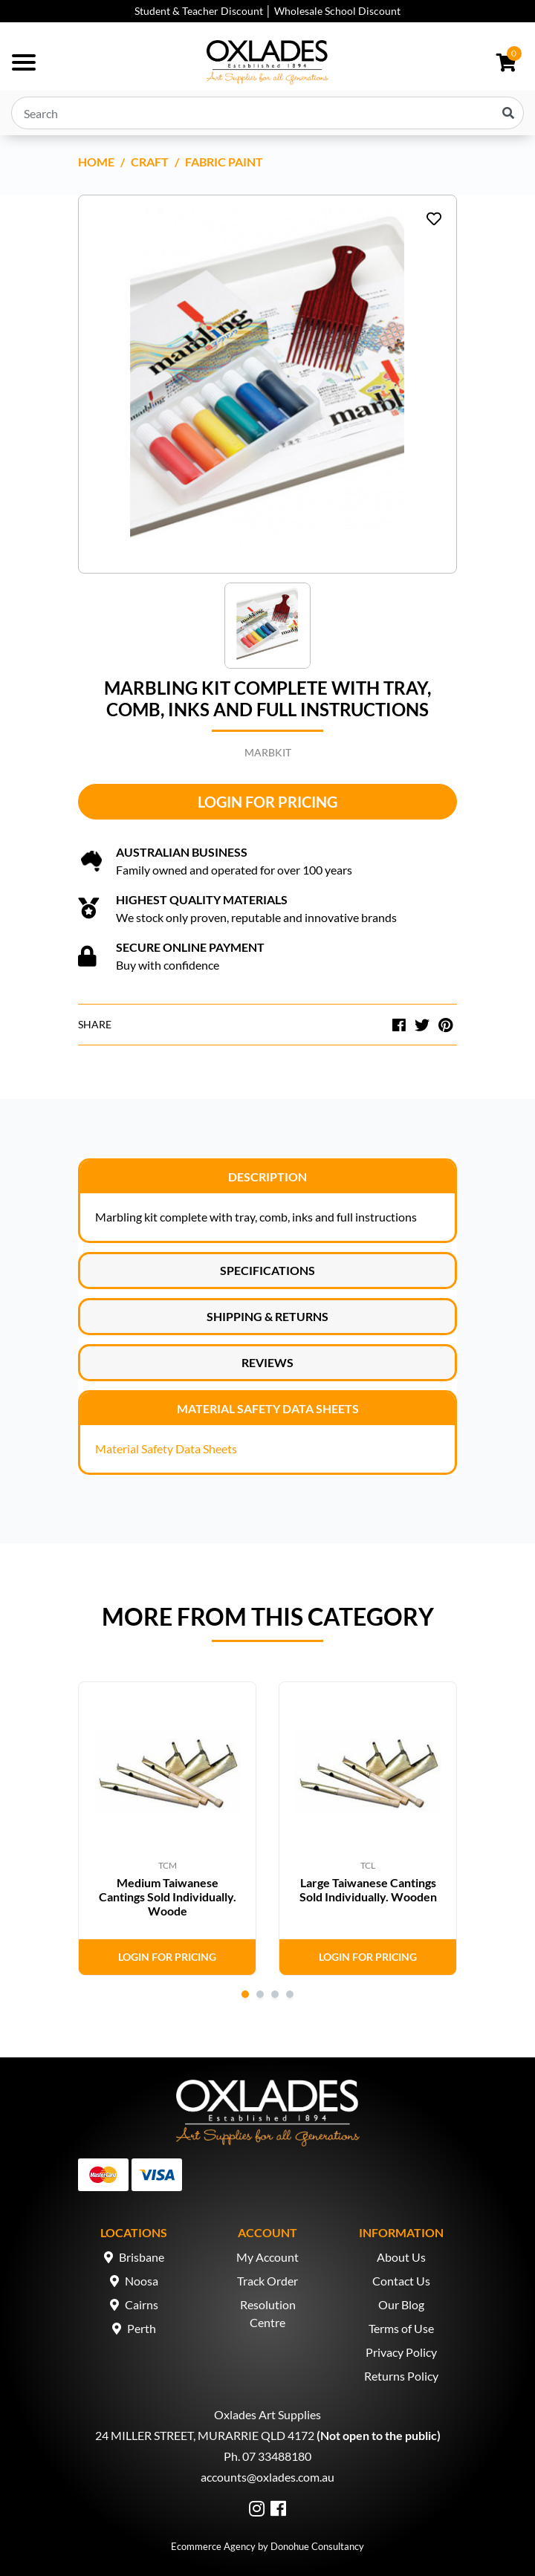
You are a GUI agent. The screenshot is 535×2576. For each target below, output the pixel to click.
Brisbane (141, 2257)
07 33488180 (276, 2456)
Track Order (267, 2281)
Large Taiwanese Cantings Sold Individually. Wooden (368, 1889)
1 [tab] (245, 1994)
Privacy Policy (401, 2352)
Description (267, 1176)
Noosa (141, 2281)
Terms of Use (401, 2328)
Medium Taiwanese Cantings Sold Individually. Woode (167, 1896)
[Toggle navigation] (23, 62)
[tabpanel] (167, 1829)
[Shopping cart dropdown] (506, 62)
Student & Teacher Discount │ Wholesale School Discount (267, 10)
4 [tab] (290, 1994)
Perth (141, 2328)
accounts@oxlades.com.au (267, 2477)
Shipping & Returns (267, 1316)
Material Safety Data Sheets (268, 1408)
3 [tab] (275, 1994)
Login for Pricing (267, 802)
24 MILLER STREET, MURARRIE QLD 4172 (204, 2435)
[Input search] (267, 113)
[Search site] (508, 113)
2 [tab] (260, 1994)
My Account (267, 2257)
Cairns (141, 2304)
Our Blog (401, 2304)
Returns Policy (401, 2376)
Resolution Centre (268, 2313)
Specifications (267, 1270)
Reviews (267, 1362)
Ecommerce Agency (213, 2546)
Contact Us (401, 2281)
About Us (401, 2257)
